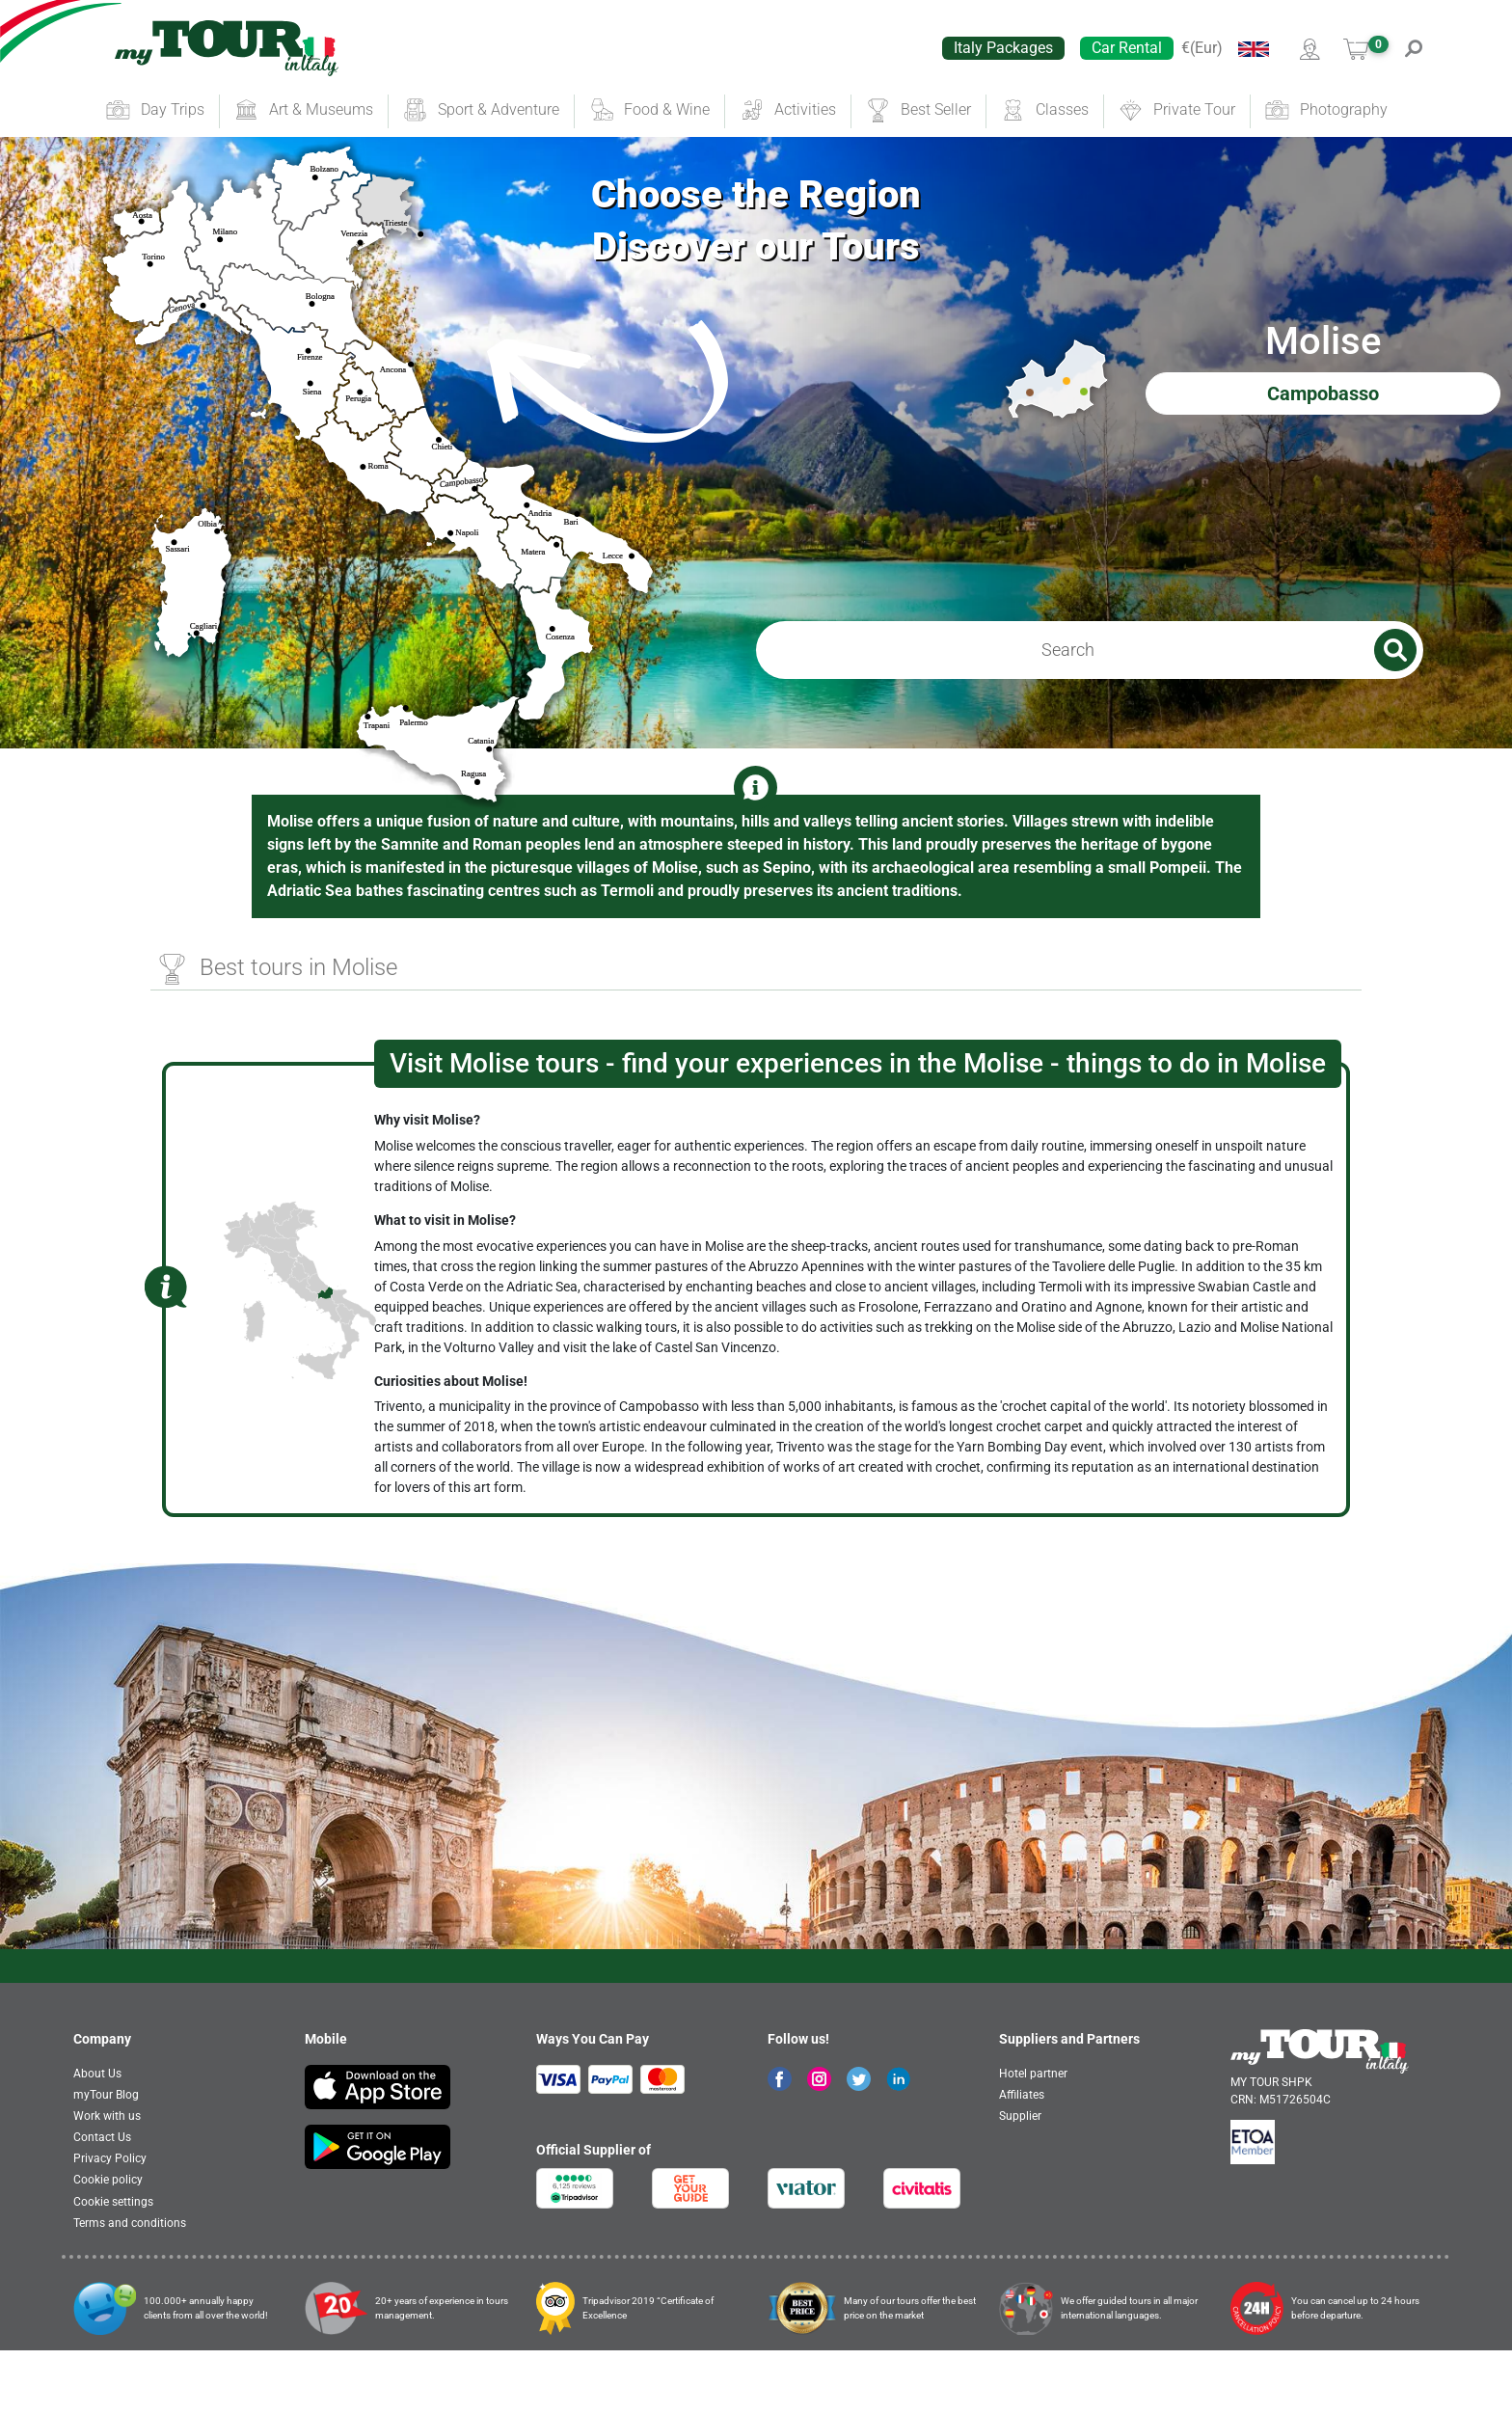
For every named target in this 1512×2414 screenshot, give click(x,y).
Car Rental (1127, 48)
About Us (97, 2137)
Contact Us (102, 2201)
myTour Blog (106, 2158)
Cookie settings (113, 2265)
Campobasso (1323, 425)
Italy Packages (1003, 48)
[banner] (226, 48)
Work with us (107, 2179)
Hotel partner (1033, 2137)
